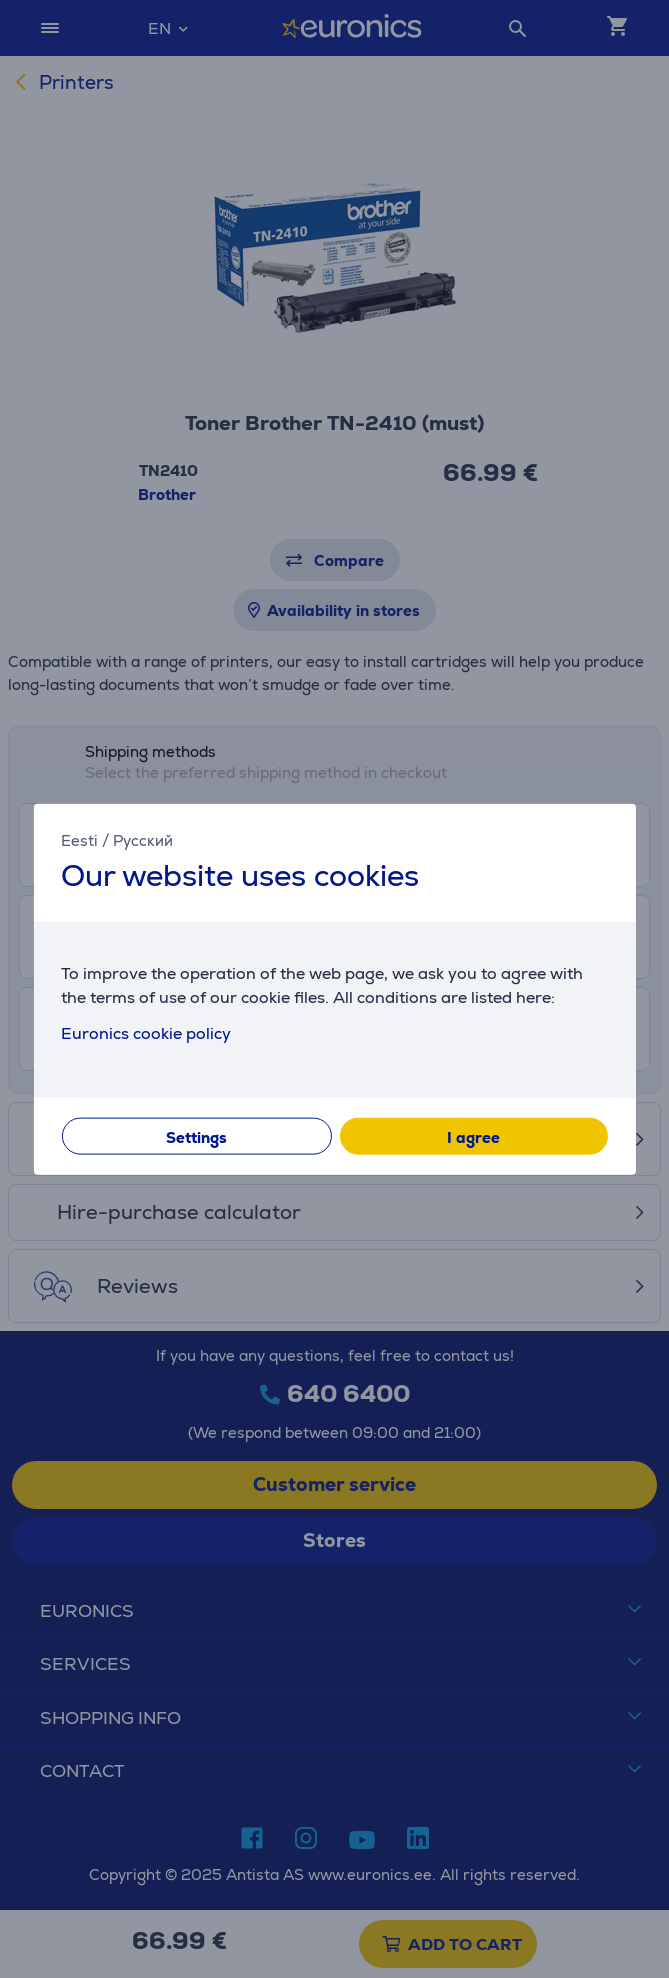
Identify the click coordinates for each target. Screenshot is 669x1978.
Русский (143, 840)
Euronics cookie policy (146, 1032)
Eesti (79, 840)
